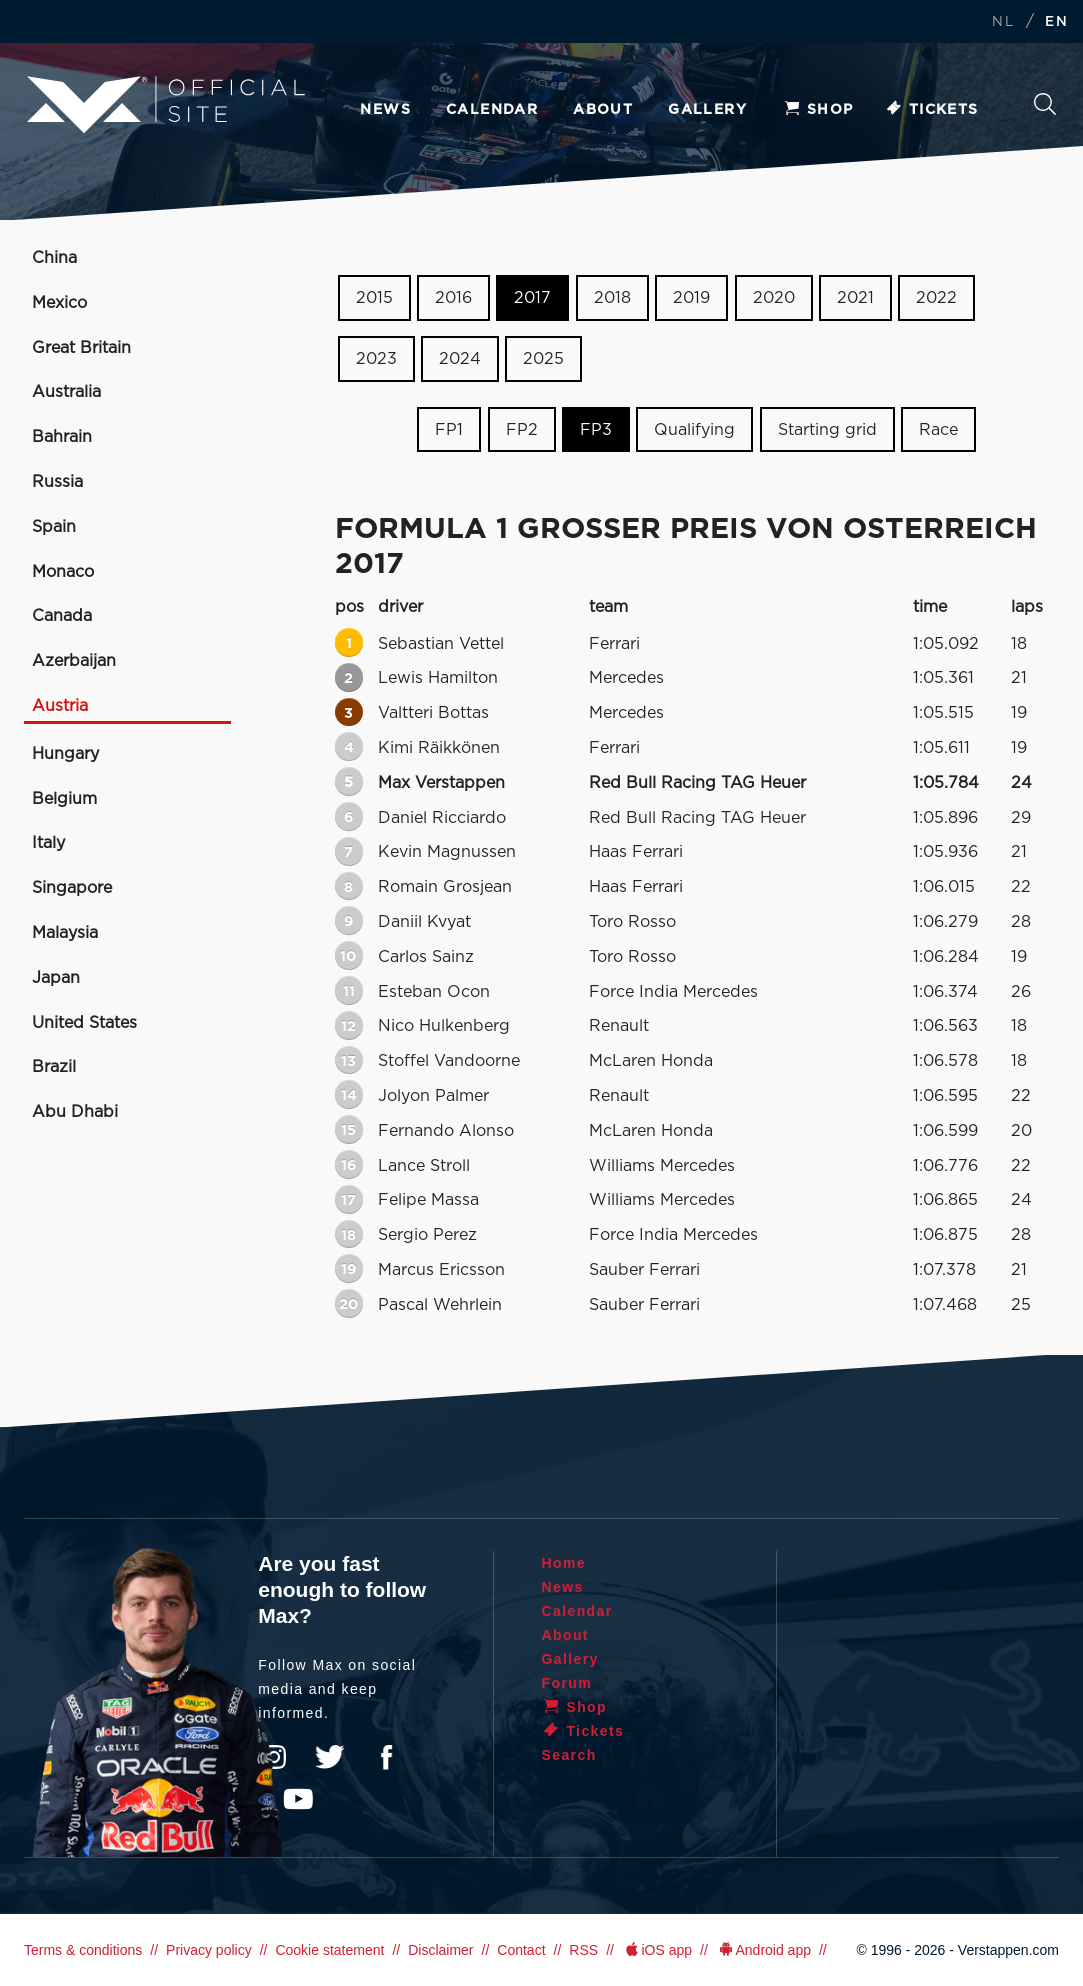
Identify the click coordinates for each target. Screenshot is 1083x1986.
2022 (936, 298)
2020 (774, 298)
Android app (763, 1950)
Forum (567, 1683)
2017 (532, 298)
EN (1056, 22)
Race (938, 429)
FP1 (449, 429)
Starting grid (827, 429)
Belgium (64, 799)
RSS (583, 1950)
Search (1045, 104)
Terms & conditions (83, 1950)
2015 (374, 298)
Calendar (492, 110)
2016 (453, 298)
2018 (612, 298)
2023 (376, 359)
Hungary (65, 754)
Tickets (931, 110)
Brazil (54, 1067)
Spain (54, 527)
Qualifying (694, 429)
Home (564, 1563)
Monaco (63, 572)
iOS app (657, 1950)
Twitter (330, 1757)
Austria (60, 706)
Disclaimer (440, 1950)
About (603, 110)
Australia (66, 392)
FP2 (522, 429)
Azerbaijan (74, 661)
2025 (543, 359)
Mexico (59, 303)
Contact (521, 1950)
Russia (57, 482)
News (385, 110)
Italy (48, 843)
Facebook (386, 1757)
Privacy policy (209, 1950)
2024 (460, 359)
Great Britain (81, 348)
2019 (691, 298)
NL (1003, 22)
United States (84, 1023)
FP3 (596, 429)
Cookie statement (329, 1950)
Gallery (707, 110)
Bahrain (62, 437)
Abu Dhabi (75, 1112)
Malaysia (65, 933)
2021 (855, 298)
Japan (56, 978)
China (54, 258)
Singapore (72, 888)
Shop (818, 110)
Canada (62, 616)
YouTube (298, 1799)
